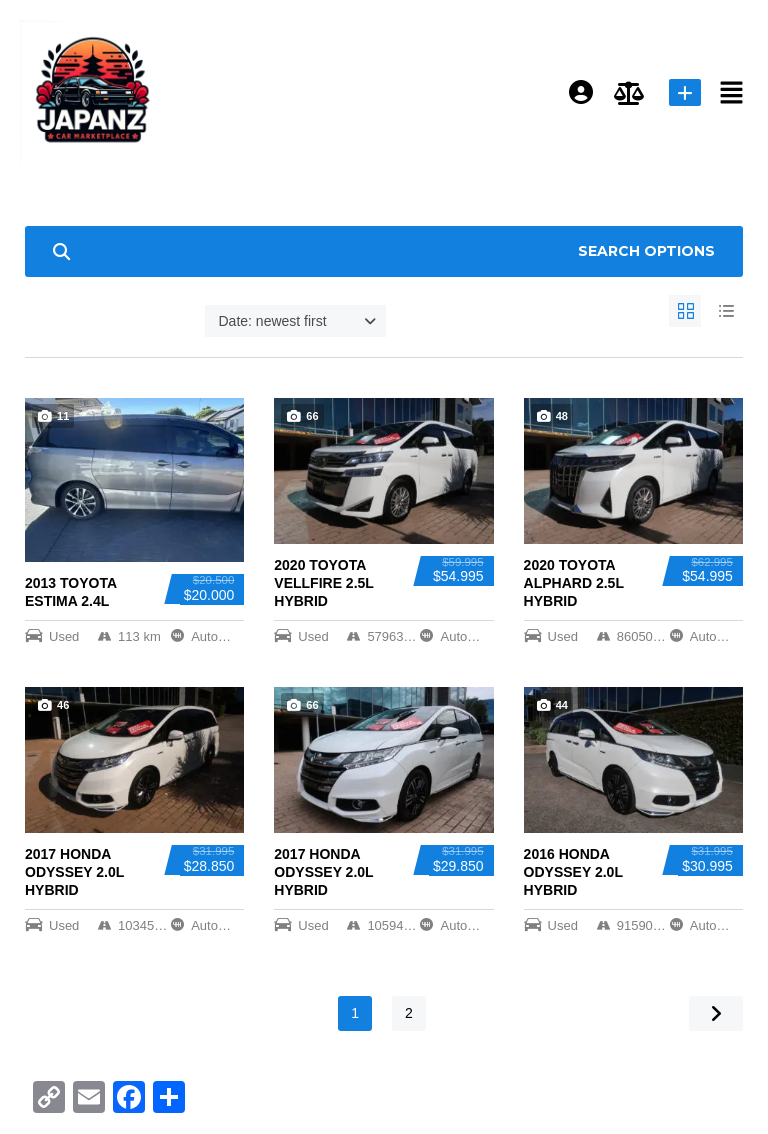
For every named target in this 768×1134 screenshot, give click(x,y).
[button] (732, 93)
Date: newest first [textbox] (273, 321)
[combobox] (295, 321)
